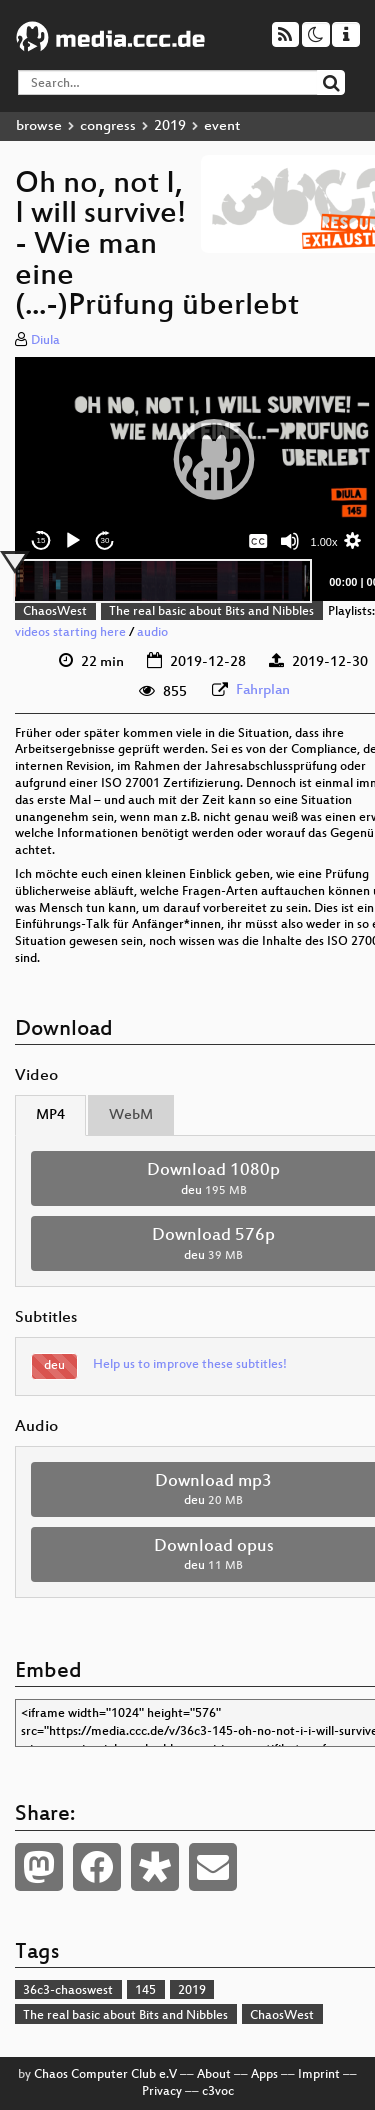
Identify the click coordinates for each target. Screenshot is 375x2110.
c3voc (218, 2092)
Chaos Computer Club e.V (105, 2075)
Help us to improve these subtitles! (190, 1365)
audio (152, 633)
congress (108, 126)
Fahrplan (263, 690)
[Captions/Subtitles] (258, 541)
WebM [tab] (131, 1115)
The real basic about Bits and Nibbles (211, 612)
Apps (264, 2075)
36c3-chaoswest (68, 1991)
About (214, 2075)
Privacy (162, 2092)
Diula (45, 341)
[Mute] (290, 541)
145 (145, 1991)
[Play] (73, 541)
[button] (214, 459)
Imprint (319, 2075)
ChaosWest (55, 612)
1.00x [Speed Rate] (324, 542)
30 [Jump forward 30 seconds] (105, 540)
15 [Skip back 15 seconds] (41, 540)
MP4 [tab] (50, 1115)
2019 (170, 126)
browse (39, 126)
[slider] (162, 581)
